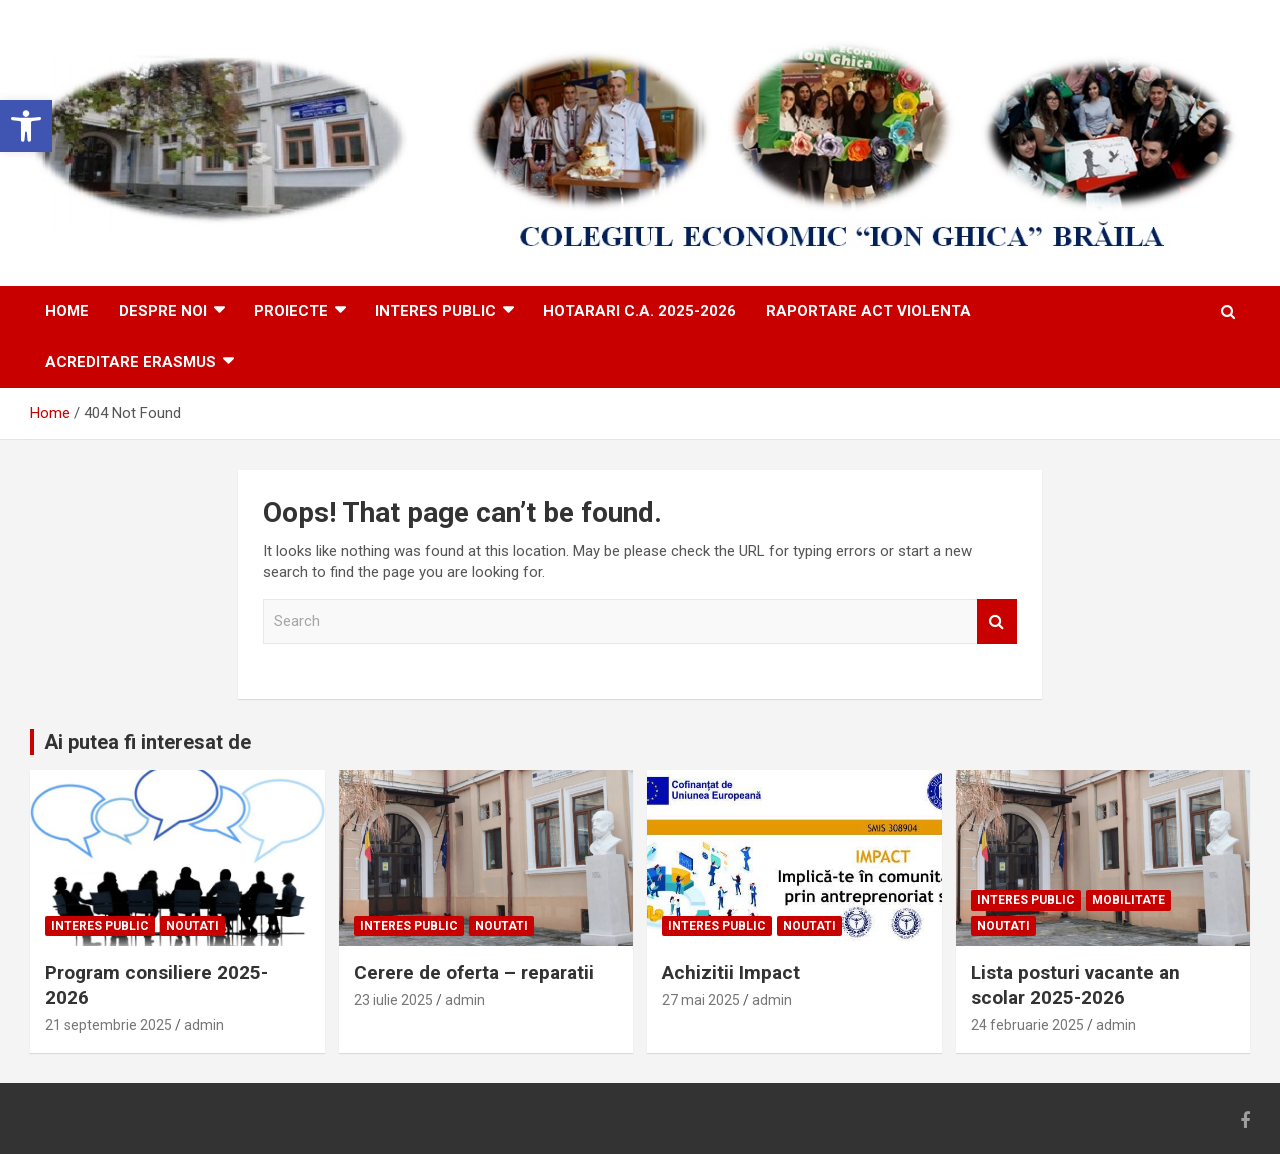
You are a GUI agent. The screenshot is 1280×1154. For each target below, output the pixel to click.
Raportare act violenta (868, 311)
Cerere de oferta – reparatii (474, 972)
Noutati (192, 926)
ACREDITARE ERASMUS (130, 362)
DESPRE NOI (163, 311)
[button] (26, 126)
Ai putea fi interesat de (147, 742)
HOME (67, 311)
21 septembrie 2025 (108, 1025)
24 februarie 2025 (1027, 1025)
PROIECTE (291, 311)
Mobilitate (1128, 900)
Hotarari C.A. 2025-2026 (639, 311)
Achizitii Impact (731, 972)
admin (204, 1025)
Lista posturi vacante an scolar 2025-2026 (1075, 985)
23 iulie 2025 (393, 1000)
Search (997, 621)
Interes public (435, 311)
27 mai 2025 (701, 1000)
